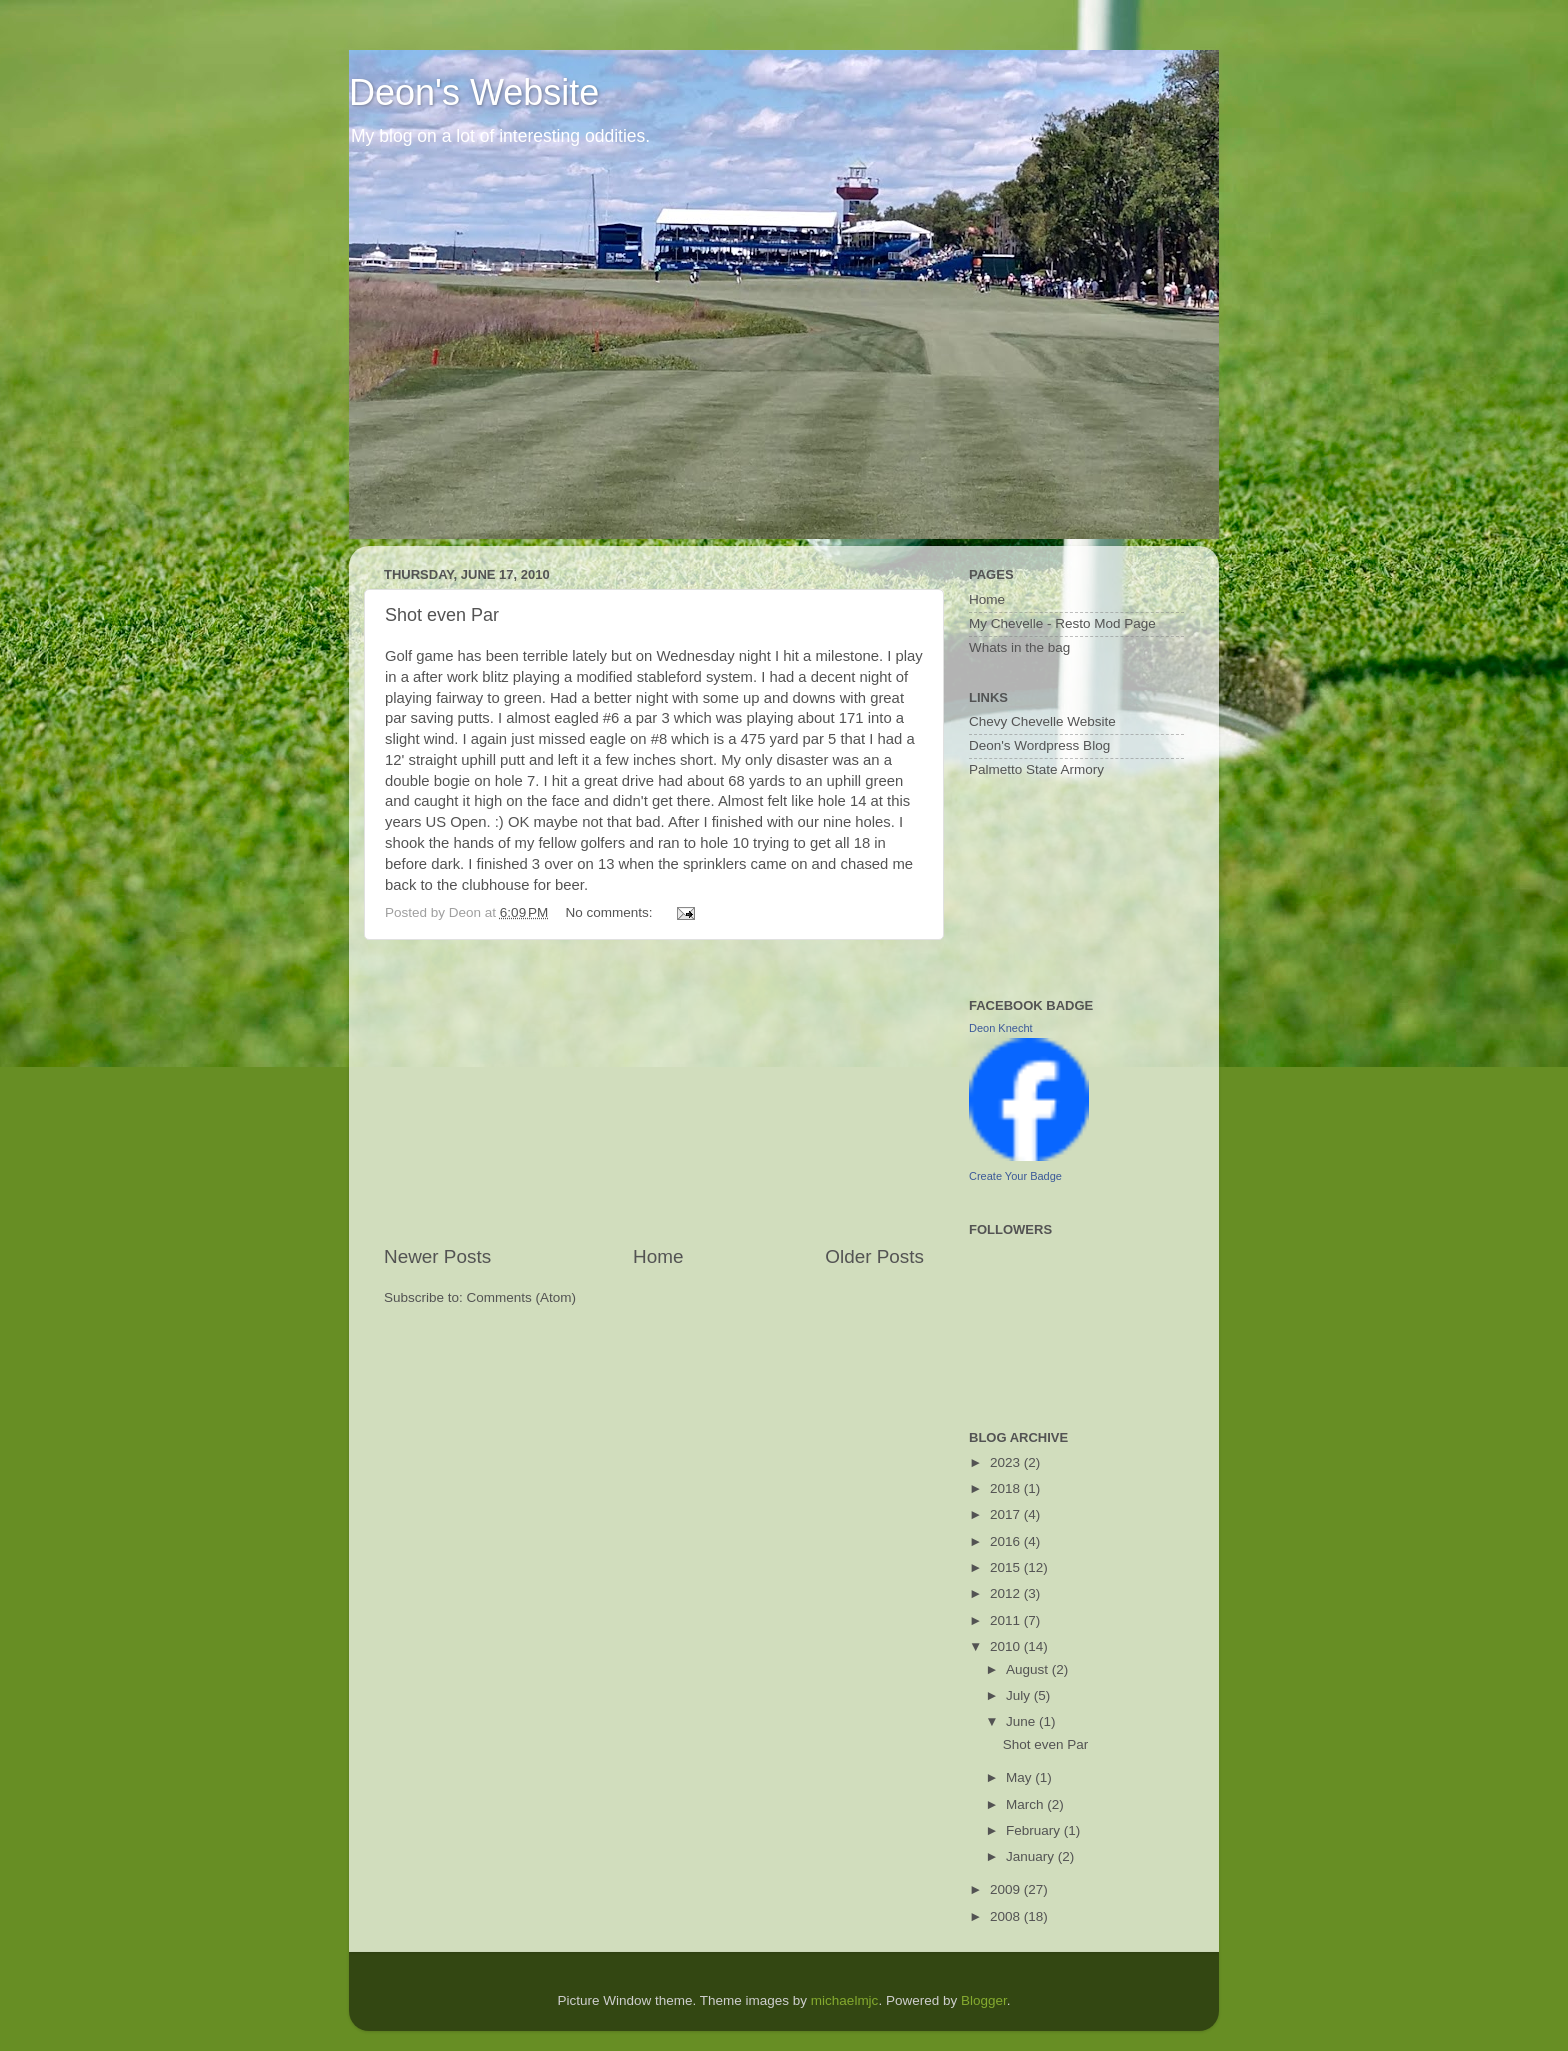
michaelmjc (845, 2000)
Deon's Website (474, 92)
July (1020, 1695)
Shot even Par (442, 615)
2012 (1007, 1593)
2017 (1007, 1514)
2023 (1007, 1462)
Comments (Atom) (522, 1297)
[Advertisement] (654, 1092)
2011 (1007, 1620)
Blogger (984, 2000)
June (1022, 1721)
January (1032, 1856)
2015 (1007, 1567)
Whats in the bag (1019, 647)
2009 (1007, 1889)
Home (658, 1256)
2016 (1007, 1541)
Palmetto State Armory (1036, 769)
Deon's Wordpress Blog (1039, 745)
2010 (1007, 1646)
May (1020, 1777)
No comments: (611, 912)
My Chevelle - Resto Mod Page (1062, 623)
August (1029, 1669)
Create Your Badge (1015, 1176)
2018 (1007, 1488)
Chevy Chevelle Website (1042, 721)
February (1035, 1830)
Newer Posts (437, 1256)
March (1026, 1804)
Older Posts (874, 1256)
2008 (1007, 1916)
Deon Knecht (1001, 1028)
